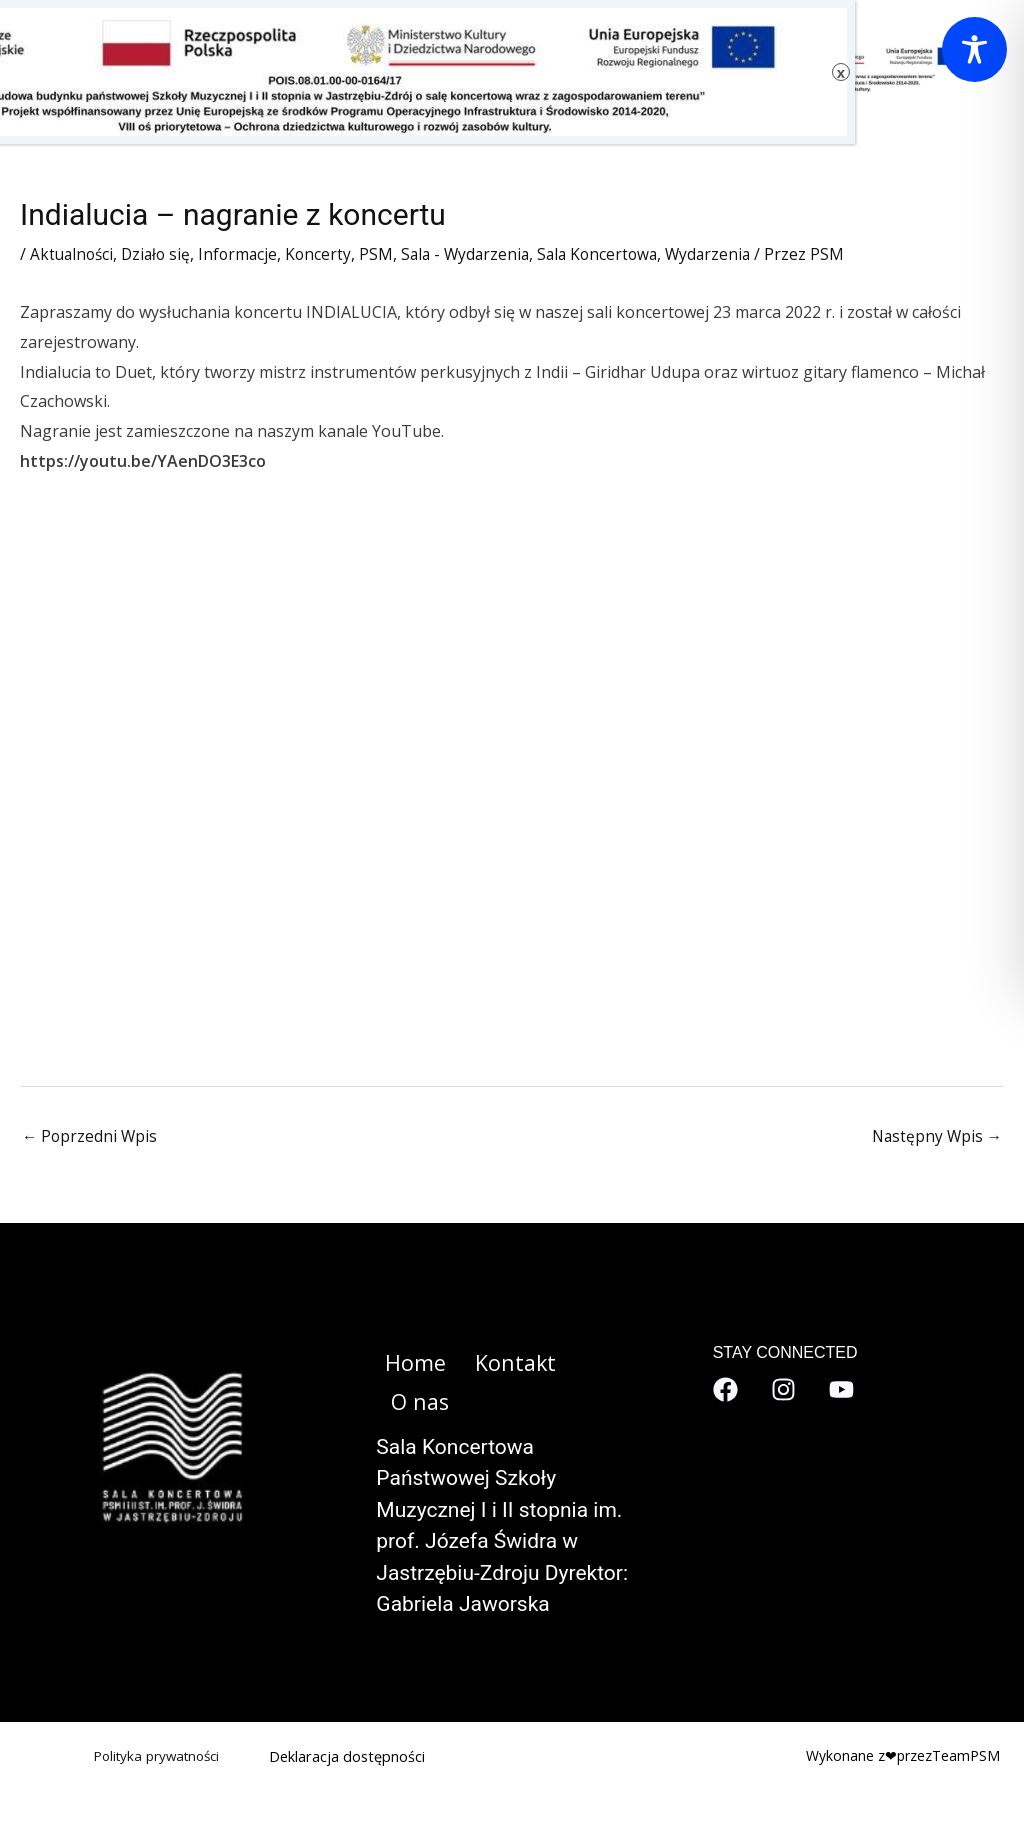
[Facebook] (725, 1390)
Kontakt (500, 1364)
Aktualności (73, 254)
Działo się (161, 254)
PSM (386, 254)
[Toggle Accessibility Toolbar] (974, 49)
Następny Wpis (935, 1138)
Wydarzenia (729, 254)
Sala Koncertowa (614, 254)
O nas (594, 1364)
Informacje (245, 254)
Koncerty (327, 254)
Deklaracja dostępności (348, 1719)
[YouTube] (841, 1390)
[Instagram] (783, 1390)
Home (406, 1364)
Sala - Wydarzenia (477, 254)
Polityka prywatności (152, 1718)
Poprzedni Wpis (91, 1138)
